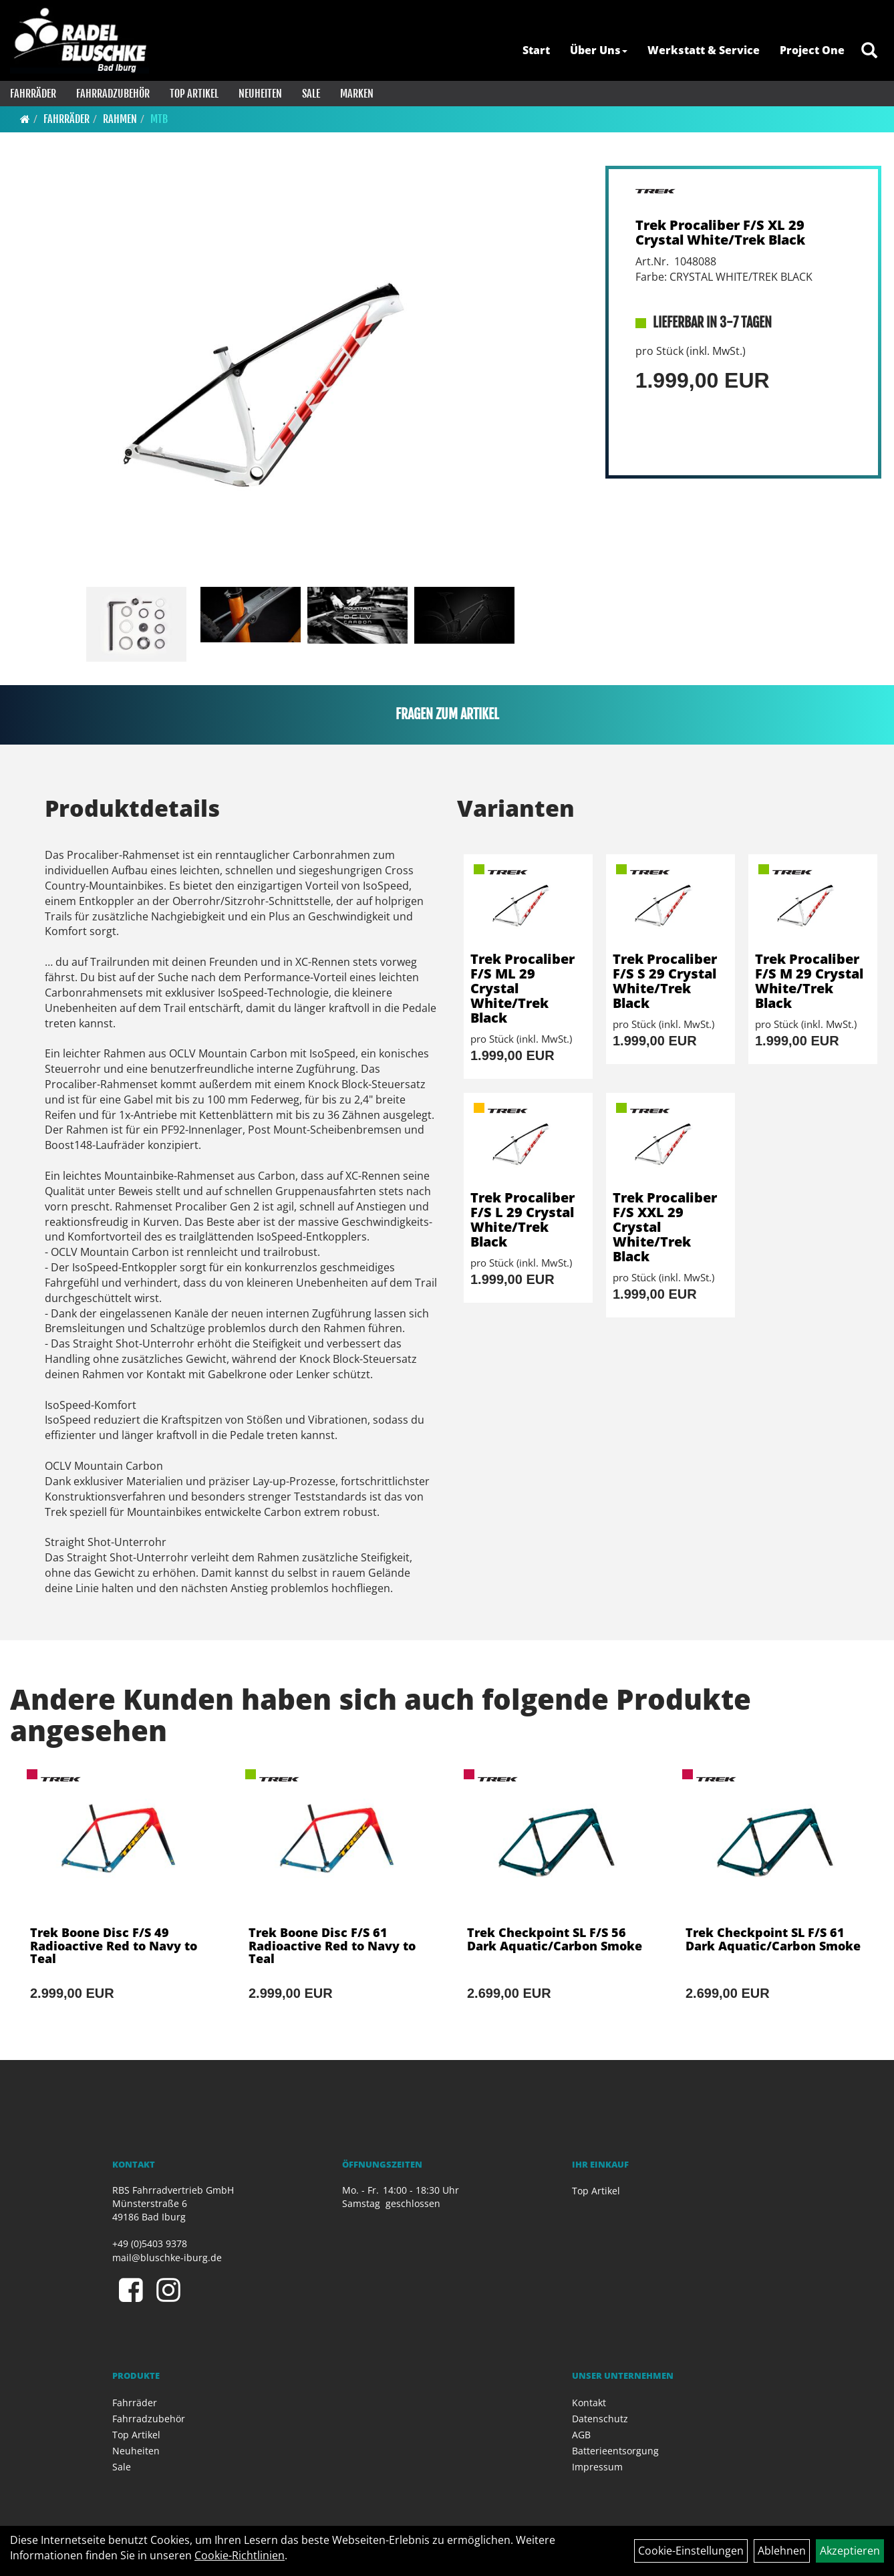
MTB (159, 119)
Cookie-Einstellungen (691, 2550)
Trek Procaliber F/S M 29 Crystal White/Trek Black (809, 981)
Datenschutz (600, 2418)
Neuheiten (260, 93)
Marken (357, 93)
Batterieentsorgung (615, 2450)
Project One (812, 50)
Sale (311, 93)
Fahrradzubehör (113, 93)
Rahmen (120, 119)
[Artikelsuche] (869, 51)
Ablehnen (782, 2550)
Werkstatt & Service (703, 50)
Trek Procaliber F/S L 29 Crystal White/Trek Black (522, 1219)
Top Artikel (194, 93)
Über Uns (598, 50)
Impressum (597, 2466)
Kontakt (589, 2402)
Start (536, 50)
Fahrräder (33, 93)
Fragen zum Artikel (447, 714)
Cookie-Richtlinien (239, 2555)
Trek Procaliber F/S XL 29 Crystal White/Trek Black (720, 232)
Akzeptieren (850, 2550)
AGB (581, 2434)
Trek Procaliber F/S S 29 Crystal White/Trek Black (665, 981)
